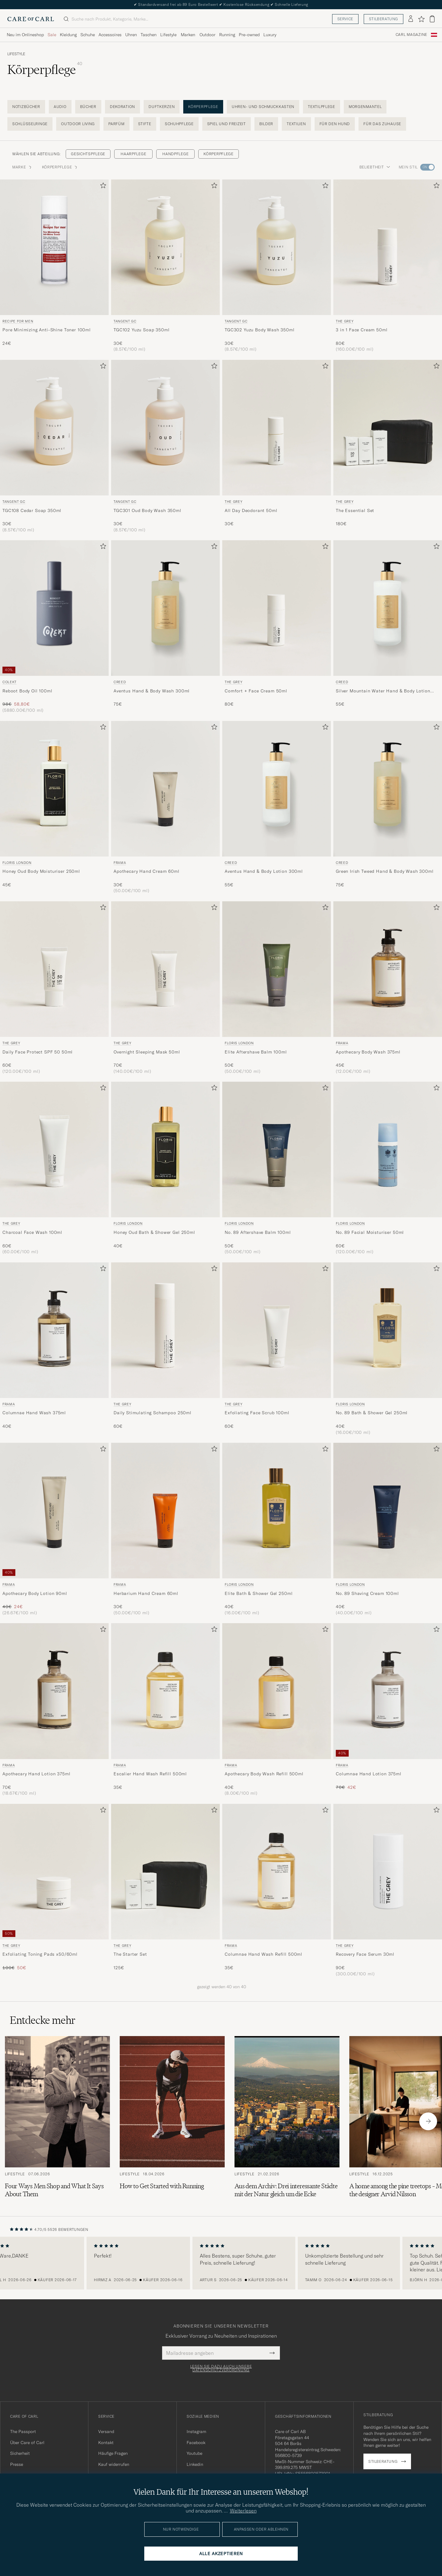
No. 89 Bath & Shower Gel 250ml (372, 1412)
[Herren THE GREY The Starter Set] (165, 1871)
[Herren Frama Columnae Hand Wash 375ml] (54, 1330)
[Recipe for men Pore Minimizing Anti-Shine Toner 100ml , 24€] (54, 265)
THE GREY (344, 321)
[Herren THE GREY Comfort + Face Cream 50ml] (276, 608)
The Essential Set (355, 510)
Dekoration (122, 106)
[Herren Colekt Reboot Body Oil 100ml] (54, 608)
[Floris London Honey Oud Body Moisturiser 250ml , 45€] (54, 807)
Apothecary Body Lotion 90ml (34, 1593)
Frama (120, 863)
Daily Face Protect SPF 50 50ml (37, 1052)
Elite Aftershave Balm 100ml (256, 1052)
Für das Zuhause (382, 123)
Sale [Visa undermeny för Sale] (52, 34)
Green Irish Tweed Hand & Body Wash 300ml (385, 871)
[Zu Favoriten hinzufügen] (102, 186)
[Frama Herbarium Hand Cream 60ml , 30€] (165, 1529)
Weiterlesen (243, 2510)
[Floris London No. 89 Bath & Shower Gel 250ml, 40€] (387, 1348)
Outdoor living (78, 123)
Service (345, 19)
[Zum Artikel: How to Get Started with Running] (172, 2121)
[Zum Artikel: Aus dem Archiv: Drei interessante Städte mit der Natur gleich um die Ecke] (287, 2121)
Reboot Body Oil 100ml (27, 691)
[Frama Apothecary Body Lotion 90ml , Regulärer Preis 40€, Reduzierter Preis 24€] (54, 1529)
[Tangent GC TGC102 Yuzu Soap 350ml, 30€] (165, 265)
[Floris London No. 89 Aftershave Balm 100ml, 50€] (276, 1168)
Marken (188, 34)
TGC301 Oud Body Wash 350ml (147, 510)
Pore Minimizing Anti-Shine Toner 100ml (46, 330)
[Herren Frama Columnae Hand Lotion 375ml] (387, 1691)
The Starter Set (130, 1954)
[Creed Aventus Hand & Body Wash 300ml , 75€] (165, 626)
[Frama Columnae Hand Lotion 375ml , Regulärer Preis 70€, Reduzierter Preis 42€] (387, 1709)
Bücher (88, 106)
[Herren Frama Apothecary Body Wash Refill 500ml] (276, 1691)
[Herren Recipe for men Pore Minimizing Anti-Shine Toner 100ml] (54, 247)
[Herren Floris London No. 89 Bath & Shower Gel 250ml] (387, 1330)
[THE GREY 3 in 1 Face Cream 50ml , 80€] (387, 265)
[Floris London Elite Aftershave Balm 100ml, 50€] (276, 987)
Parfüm (116, 123)
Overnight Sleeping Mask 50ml (147, 1052)
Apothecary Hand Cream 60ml (147, 871)
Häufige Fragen (113, 2453)
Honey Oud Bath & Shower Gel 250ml (154, 1232)
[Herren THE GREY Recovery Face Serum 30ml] (387, 1871)
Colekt (9, 682)
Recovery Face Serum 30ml (365, 1954)
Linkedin (195, 2464)
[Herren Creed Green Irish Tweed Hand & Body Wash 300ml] (387, 789)
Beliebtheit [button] (374, 167)
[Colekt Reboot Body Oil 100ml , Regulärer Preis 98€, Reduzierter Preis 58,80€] (54, 626)
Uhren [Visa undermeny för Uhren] (131, 34)
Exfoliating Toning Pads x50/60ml (40, 1954)
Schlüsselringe (30, 123)
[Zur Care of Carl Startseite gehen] (30, 19)
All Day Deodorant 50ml (251, 510)
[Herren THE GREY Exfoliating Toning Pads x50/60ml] (54, 1871)
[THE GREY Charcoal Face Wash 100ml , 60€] (54, 1168)
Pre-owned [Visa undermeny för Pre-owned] (249, 34)
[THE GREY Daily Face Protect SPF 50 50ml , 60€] (54, 987)
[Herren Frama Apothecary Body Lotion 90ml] (54, 1510)
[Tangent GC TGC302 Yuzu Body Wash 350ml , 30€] (276, 265)
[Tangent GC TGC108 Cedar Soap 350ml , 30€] (54, 446)
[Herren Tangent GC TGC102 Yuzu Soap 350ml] (165, 247)
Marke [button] (22, 167)
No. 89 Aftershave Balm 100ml (258, 1232)
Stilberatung (383, 19)
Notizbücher (26, 106)
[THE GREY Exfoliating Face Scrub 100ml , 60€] (276, 1348)
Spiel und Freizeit (226, 123)
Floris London (17, 863)
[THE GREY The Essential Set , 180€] (387, 446)
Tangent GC (125, 321)
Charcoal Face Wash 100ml (32, 1232)
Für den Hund (335, 123)
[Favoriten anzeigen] (421, 19)
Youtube (194, 2453)
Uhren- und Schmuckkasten (263, 106)
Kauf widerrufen (113, 2464)
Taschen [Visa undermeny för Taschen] (149, 34)
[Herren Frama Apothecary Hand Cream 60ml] (165, 789)
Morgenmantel (365, 106)
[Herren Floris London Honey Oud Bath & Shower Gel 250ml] (165, 1149)
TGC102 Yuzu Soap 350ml (141, 330)
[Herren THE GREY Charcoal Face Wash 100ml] (54, 1149)
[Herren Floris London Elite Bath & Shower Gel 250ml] (276, 1510)
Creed (120, 682)
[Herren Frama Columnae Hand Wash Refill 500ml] (276, 1871)
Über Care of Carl (27, 2442)
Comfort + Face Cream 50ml (256, 691)
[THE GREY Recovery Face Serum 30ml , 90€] (387, 1890)
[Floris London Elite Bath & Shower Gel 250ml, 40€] (276, 1529)
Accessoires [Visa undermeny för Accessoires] (110, 34)
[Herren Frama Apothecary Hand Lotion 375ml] (54, 1691)
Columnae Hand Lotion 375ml (368, 1774)
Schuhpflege (179, 123)
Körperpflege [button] (60, 167)
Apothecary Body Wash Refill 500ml (264, 1774)
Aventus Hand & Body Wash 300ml (152, 691)
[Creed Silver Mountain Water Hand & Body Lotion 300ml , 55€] (387, 626)
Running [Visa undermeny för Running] (227, 34)
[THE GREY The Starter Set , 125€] (165, 1890)
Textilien (296, 123)
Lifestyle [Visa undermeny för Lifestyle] (168, 34)
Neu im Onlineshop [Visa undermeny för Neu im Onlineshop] (25, 34)
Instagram (196, 2431)
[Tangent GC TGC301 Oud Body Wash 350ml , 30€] (165, 446)
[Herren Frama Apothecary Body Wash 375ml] (387, 969)
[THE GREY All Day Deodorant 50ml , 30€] (276, 446)
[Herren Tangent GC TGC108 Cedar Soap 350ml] (54, 427)
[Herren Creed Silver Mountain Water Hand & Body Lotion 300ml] (387, 608)
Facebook (196, 2442)
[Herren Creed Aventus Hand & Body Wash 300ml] (165, 608)
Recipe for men (17, 321)
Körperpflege (203, 106)
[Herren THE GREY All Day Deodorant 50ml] (276, 427)
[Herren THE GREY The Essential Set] (387, 427)
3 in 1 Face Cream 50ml (361, 330)
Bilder (266, 123)
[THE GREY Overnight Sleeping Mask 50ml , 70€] (165, 987)
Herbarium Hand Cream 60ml (146, 1593)
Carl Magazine (411, 35)
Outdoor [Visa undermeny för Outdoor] (207, 34)
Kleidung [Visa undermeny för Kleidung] (68, 34)
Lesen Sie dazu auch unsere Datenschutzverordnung (221, 2368)
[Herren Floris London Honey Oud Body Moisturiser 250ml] (54, 789)
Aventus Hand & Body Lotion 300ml (264, 871)
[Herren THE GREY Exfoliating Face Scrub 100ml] (276, 1330)
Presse (16, 2464)
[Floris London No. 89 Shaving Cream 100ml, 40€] (387, 1529)
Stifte (144, 123)
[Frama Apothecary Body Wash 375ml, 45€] (387, 987)
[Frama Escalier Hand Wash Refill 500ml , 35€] (165, 1709)
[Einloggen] (411, 19)
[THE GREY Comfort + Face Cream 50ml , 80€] (276, 626)
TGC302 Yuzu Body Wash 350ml (260, 330)
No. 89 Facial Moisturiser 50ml (370, 1232)
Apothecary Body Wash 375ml (368, 1052)
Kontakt (106, 2442)
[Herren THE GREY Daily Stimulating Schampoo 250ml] (165, 1330)
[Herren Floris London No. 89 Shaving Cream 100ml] (387, 1510)
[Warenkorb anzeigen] (432, 19)
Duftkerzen (162, 106)
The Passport (23, 2431)
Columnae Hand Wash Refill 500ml (263, 1954)
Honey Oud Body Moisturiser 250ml (41, 871)
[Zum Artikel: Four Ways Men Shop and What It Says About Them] (57, 2121)
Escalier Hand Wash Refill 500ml (150, 1774)
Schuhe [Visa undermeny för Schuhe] (87, 34)
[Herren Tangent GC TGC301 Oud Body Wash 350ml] (165, 427)
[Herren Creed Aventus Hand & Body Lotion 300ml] (276, 789)
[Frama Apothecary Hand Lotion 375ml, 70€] (54, 1709)
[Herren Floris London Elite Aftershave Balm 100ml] (276, 969)
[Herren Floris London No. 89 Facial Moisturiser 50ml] (387, 1149)
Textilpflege (321, 106)
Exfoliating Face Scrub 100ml (257, 1412)
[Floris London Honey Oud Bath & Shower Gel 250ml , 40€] (165, 1168)
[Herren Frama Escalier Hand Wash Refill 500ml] (165, 1691)
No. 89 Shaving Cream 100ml (367, 1593)
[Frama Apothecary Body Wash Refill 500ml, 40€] (276, 1709)
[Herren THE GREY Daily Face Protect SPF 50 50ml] (54, 969)
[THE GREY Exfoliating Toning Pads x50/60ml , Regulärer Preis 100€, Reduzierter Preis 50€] (54, 1890)
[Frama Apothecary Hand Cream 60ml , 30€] (165, 807)
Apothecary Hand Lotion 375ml (36, 1774)
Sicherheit (20, 2453)
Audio (60, 106)
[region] (221, 2263)
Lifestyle (16, 54)
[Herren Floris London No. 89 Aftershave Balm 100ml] (276, 1149)
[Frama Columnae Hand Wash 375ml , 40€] (54, 1348)
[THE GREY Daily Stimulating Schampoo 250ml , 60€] (165, 1348)
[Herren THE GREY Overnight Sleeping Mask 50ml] (165, 969)
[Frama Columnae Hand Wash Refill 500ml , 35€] (276, 1890)
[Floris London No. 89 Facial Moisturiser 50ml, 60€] (387, 1168)
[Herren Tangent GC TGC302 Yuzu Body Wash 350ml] (276, 247)
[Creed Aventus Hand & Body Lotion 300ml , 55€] (276, 807)
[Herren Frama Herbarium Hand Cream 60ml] (165, 1510)
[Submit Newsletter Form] (272, 2353)
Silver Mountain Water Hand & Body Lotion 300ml (383, 691)
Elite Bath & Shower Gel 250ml (259, 1593)
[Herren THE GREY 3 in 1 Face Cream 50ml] (387, 247)
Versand (106, 2431)
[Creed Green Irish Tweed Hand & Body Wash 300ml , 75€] (387, 807)
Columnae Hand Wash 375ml (34, 1412)
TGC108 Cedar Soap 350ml (31, 510)
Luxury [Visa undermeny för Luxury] (269, 34)
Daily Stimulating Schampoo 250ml (153, 1412)
